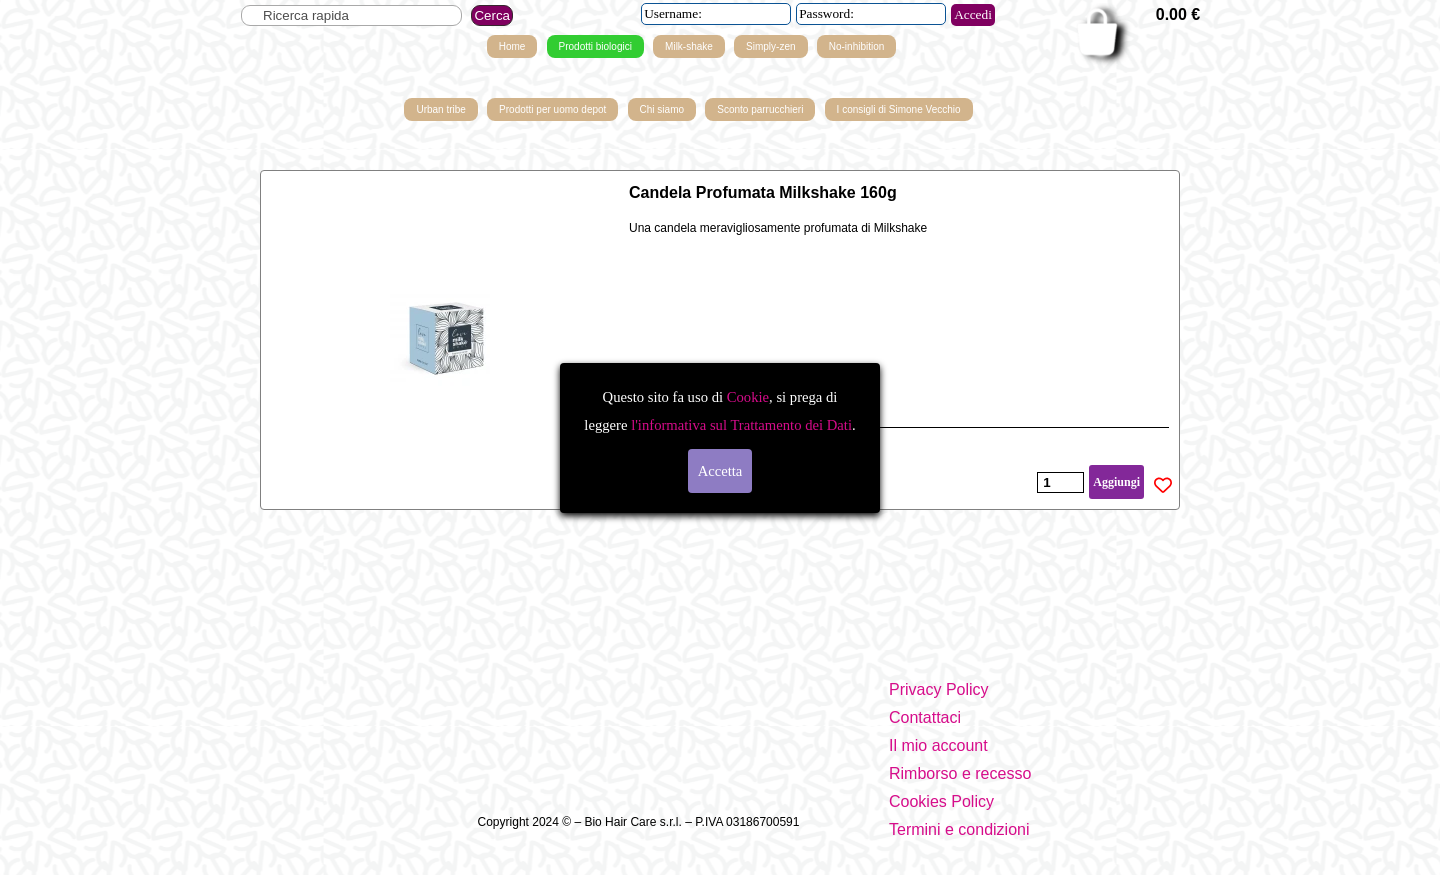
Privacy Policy (939, 689)
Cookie (748, 397)
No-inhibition (857, 46)
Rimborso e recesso (960, 773)
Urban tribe (440, 109)
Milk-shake (689, 46)
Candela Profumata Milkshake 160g (763, 192)
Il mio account (938, 745)
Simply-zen (770, 46)
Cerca (492, 15)
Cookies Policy (941, 801)
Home (512, 46)
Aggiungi (1116, 482)
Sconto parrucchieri (760, 109)
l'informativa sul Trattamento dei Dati (739, 425)
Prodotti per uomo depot (552, 109)
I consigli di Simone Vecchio (899, 109)
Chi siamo (662, 109)
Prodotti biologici (595, 46)
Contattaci (925, 717)
